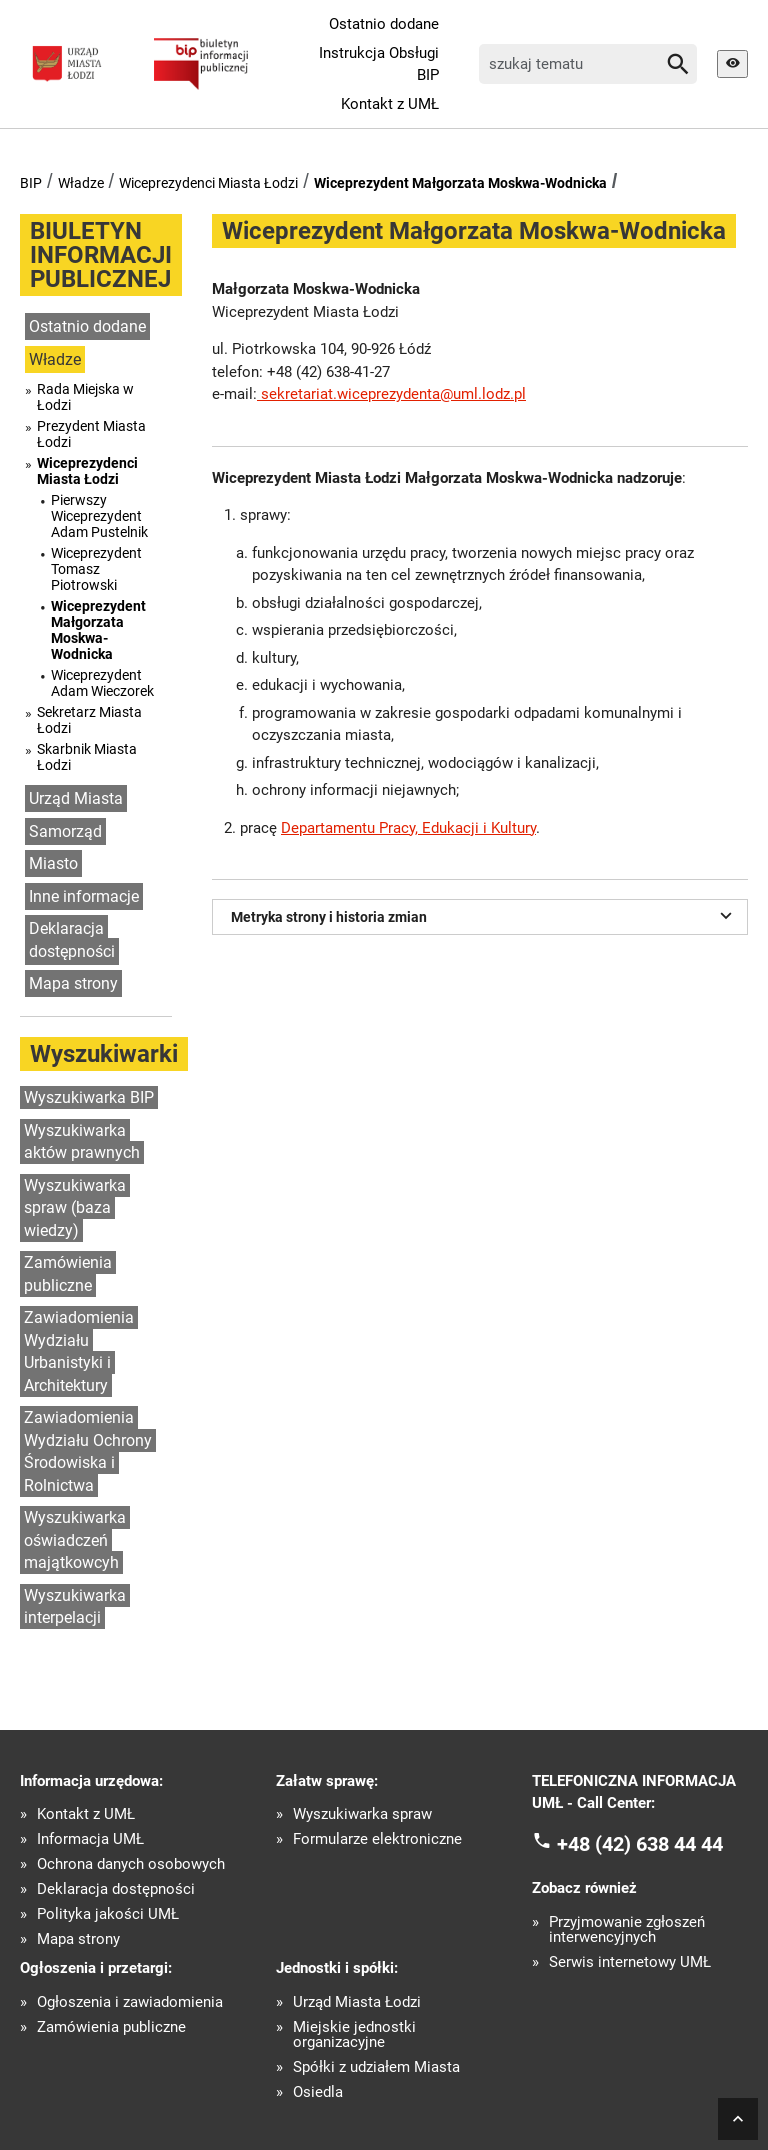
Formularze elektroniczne (377, 1839)
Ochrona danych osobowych (131, 1864)
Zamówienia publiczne (68, 1274)
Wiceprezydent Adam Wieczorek (102, 683)
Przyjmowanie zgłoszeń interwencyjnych (627, 1930)
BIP (31, 183)
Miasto (53, 863)
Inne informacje (84, 896)
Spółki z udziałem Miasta (376, 2067)
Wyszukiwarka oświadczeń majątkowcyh (75, 1540)
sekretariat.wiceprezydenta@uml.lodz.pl (391, 394)
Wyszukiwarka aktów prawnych (82, 1142)
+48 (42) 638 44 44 (640, 1843)
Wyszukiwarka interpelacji (75, 1607)
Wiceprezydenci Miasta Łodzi (208, 183)
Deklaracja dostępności (72, 940)
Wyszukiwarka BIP (89, 1097)
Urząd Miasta (76, 798)
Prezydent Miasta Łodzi (91, 434)
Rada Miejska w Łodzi (85, 397)
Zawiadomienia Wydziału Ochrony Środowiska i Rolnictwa (88, 1451)
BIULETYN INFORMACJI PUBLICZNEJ (101, 255)
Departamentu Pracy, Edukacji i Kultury (408, 828)
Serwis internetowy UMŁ (630, 1962)
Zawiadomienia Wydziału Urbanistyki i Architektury (79, 1351)
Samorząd (65, 831)
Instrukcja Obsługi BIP (379, 64)
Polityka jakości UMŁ (108, 1914)
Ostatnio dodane (384, 24)
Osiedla (318, 2092)
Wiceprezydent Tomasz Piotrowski (96, 569)
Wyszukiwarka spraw (362, 1814)
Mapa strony (73, 983)
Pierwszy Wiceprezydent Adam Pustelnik (99, 516)
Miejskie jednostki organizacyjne (354, 2035)
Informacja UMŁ (90, 1839)
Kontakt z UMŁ (390, 104)
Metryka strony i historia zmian (484, 915)
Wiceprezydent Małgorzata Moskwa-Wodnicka (460, 183)
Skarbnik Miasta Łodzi (87, 757)
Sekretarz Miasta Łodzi (89, 720)
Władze (81, 183)
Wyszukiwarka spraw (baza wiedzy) (75, 1208)
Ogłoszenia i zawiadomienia (130, 2002)
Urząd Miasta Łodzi (357, 2002)
